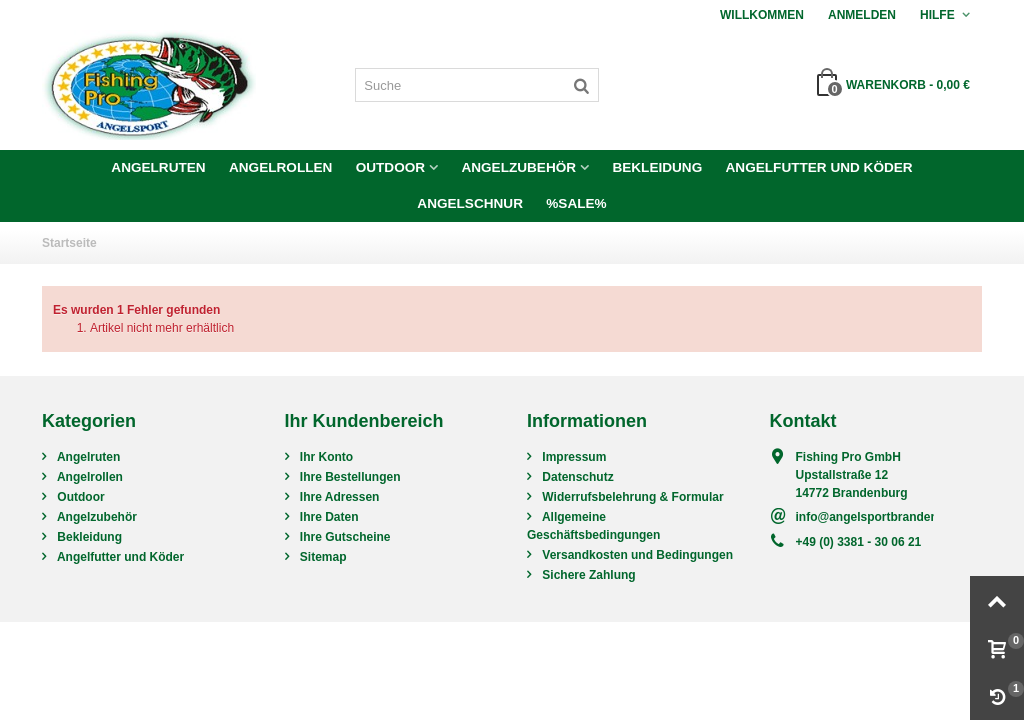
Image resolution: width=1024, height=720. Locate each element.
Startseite (69, 243)
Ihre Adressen (338, 497)
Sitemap (322, 557)
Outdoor (390, 167)
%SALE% (576, 203)
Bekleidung (657, 167)
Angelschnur (470, 203)
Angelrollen (280, 167)
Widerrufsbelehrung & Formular (631, 497)
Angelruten (158, 167)
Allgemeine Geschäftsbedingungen (593, 526)
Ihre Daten (328, 517)
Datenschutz (576, 477)
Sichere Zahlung (587, 575)
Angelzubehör (518, 167)
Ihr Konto (325, 457)
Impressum (572, 457)
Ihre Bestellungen (349, 477)
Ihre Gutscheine (344, 537)
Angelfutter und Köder (819, 167)
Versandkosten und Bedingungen (636, 555)
